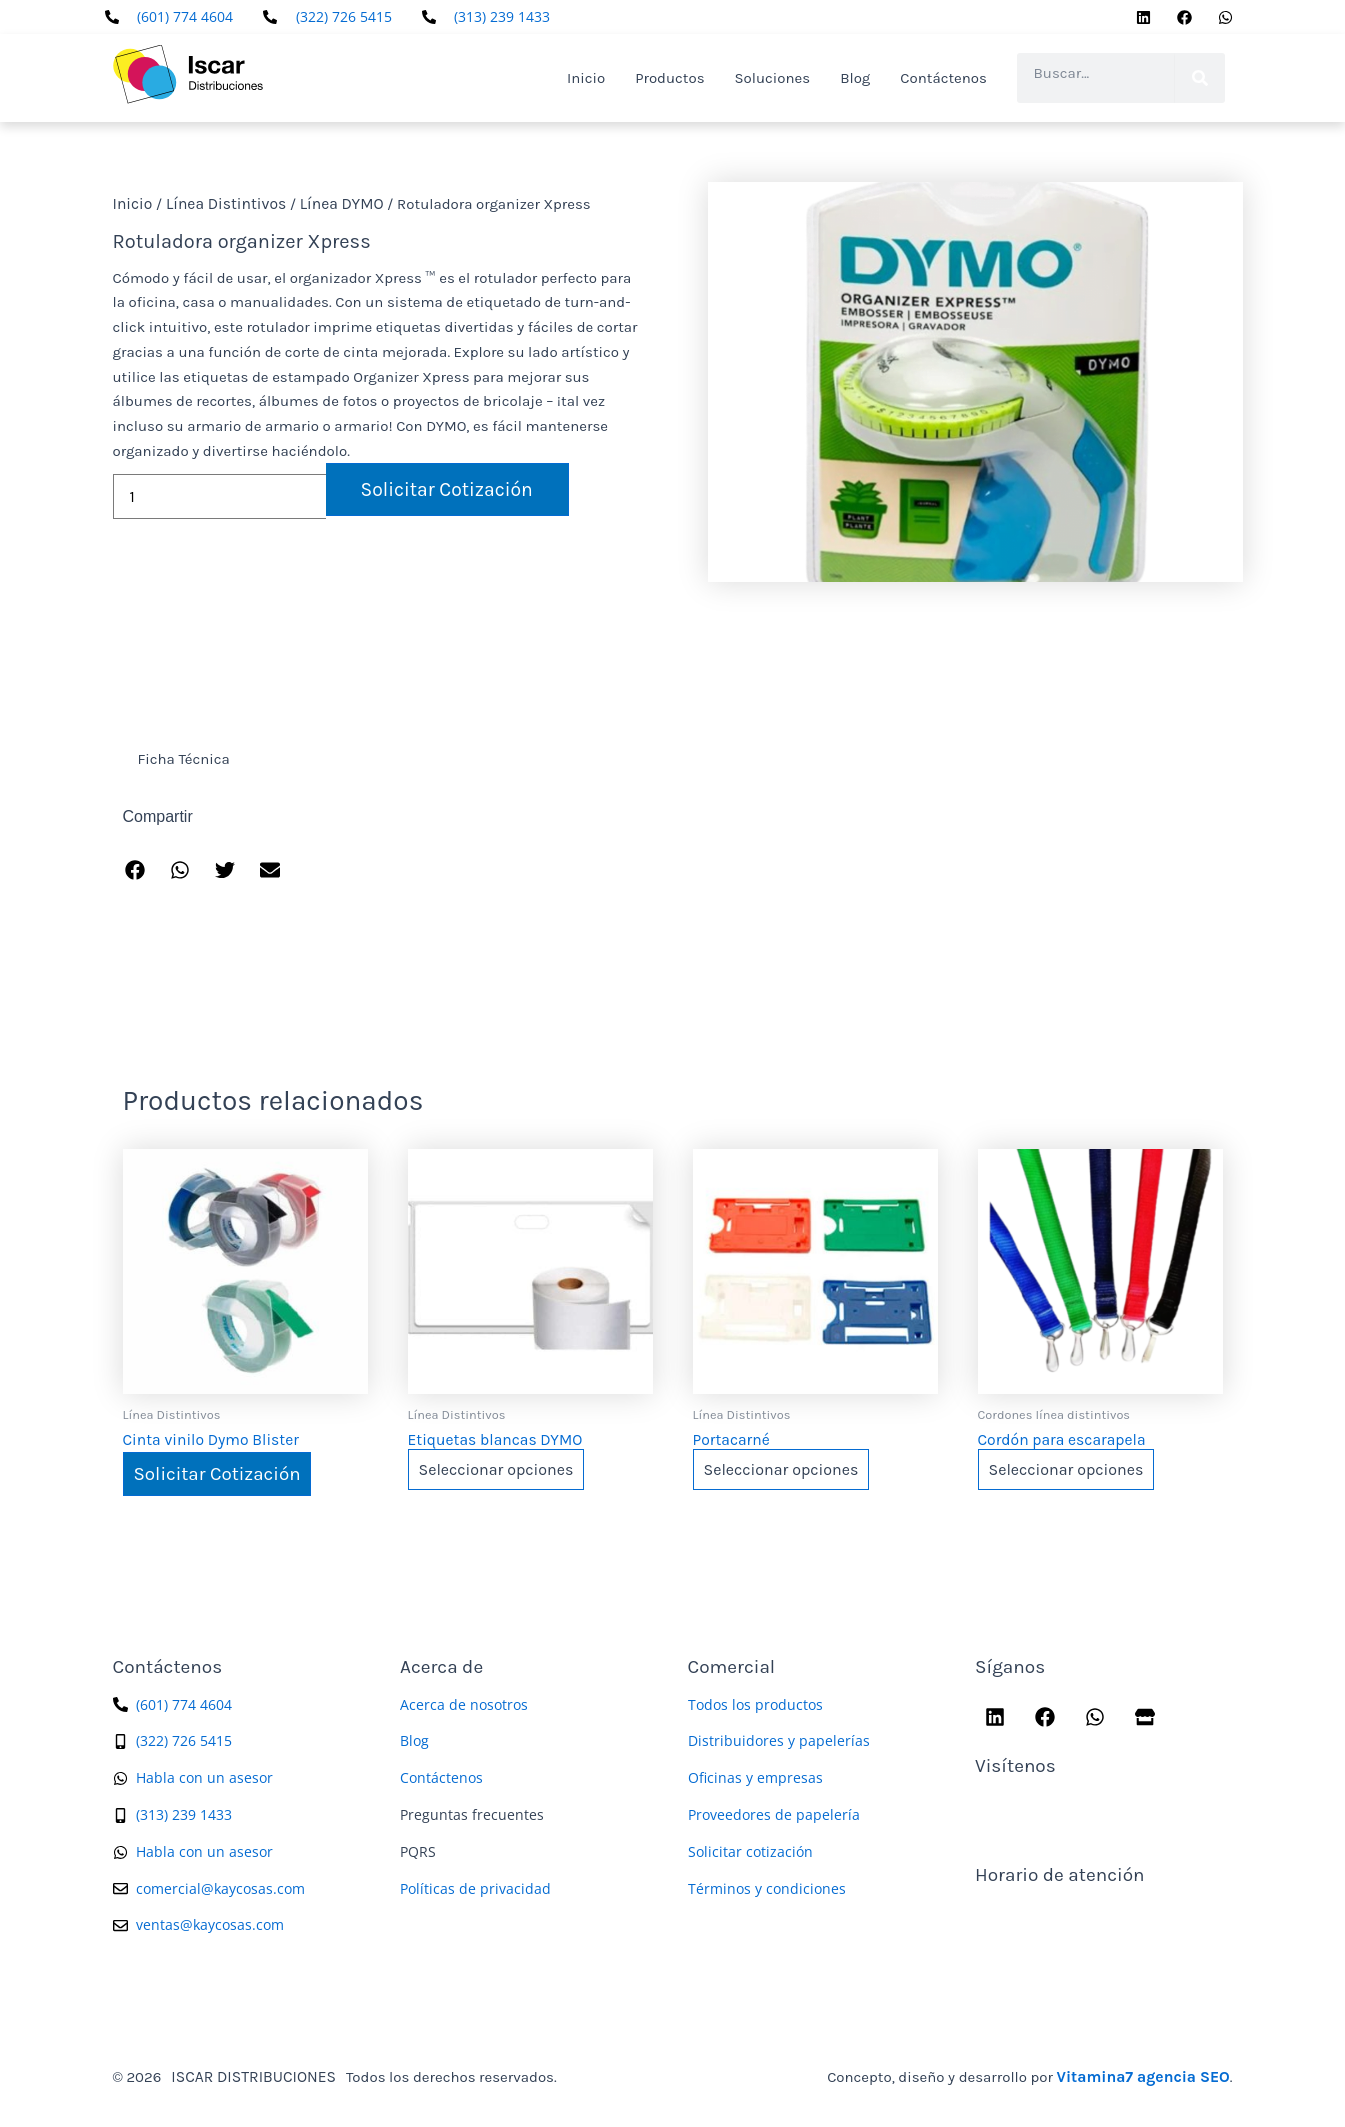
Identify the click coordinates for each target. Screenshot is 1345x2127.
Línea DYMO (333, 204)
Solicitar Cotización (441, 489)
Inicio (586, 78)
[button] (135, 870)
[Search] (1200, 78)
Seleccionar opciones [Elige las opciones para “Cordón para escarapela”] (1066, 1467)
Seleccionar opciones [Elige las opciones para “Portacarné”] (781, 1467)
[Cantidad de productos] (219, 495)
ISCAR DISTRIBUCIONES (250, 2074)
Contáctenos (943, 78)
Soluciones (773, 78)
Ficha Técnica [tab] (184, 759)
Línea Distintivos (221, 204)
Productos (669, 78)
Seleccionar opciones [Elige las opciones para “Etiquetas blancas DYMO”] (496, 1467)
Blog (855, 78)
